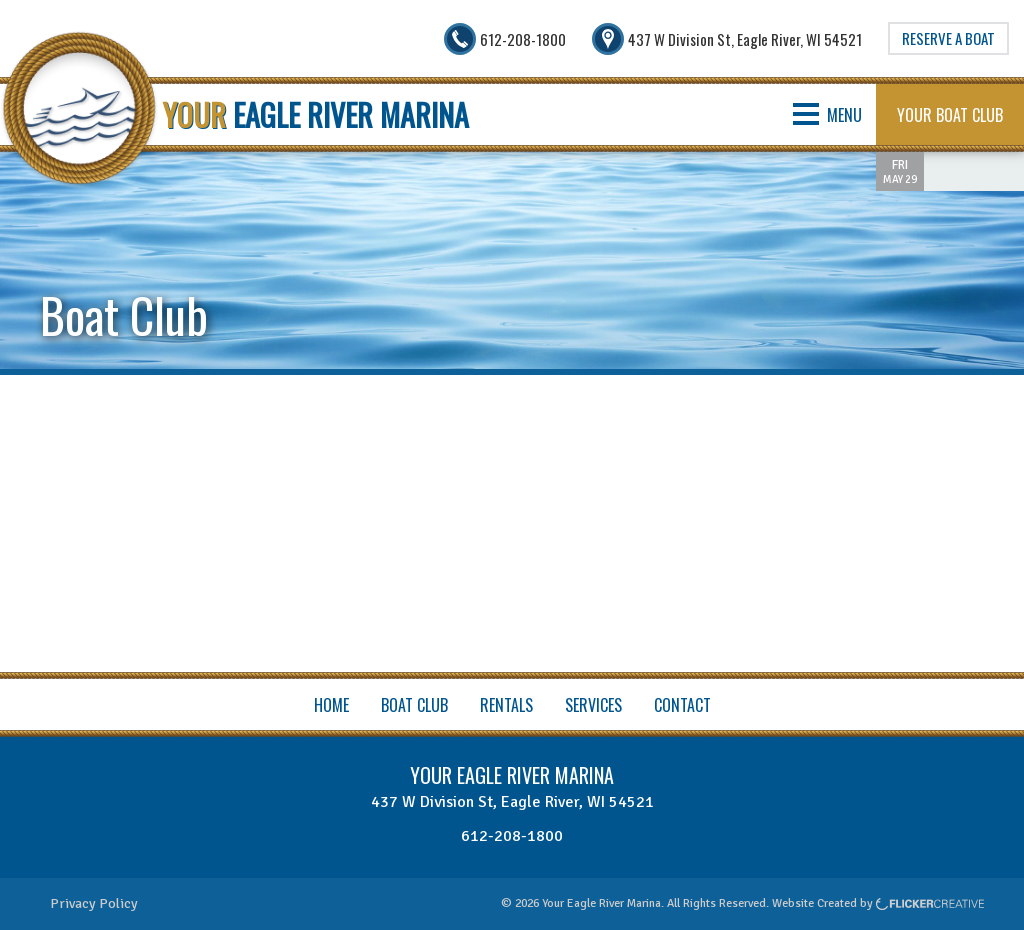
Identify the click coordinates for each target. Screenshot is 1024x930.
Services (593, 705)
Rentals (506, 705)
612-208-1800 (512, 836)
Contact (682, 705)
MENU (827, 115)
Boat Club (414, 705)
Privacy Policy (94, 903)
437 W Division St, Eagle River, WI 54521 (512, 802)
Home (331, 705)
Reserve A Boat (948, 38)
